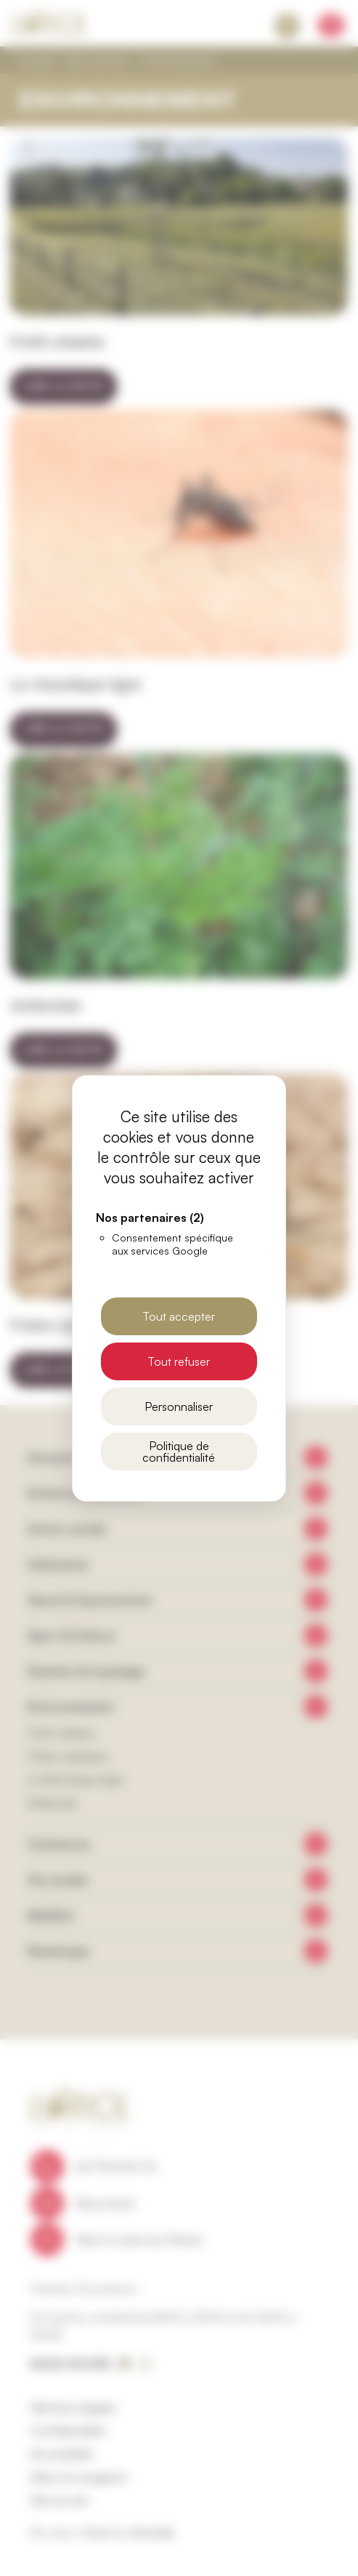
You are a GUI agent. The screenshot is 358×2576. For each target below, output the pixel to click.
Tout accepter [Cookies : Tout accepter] (178, 1316)
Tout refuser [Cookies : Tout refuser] (178, 1361)
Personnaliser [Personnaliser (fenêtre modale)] (179, 1406)
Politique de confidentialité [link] (178, 1451)
